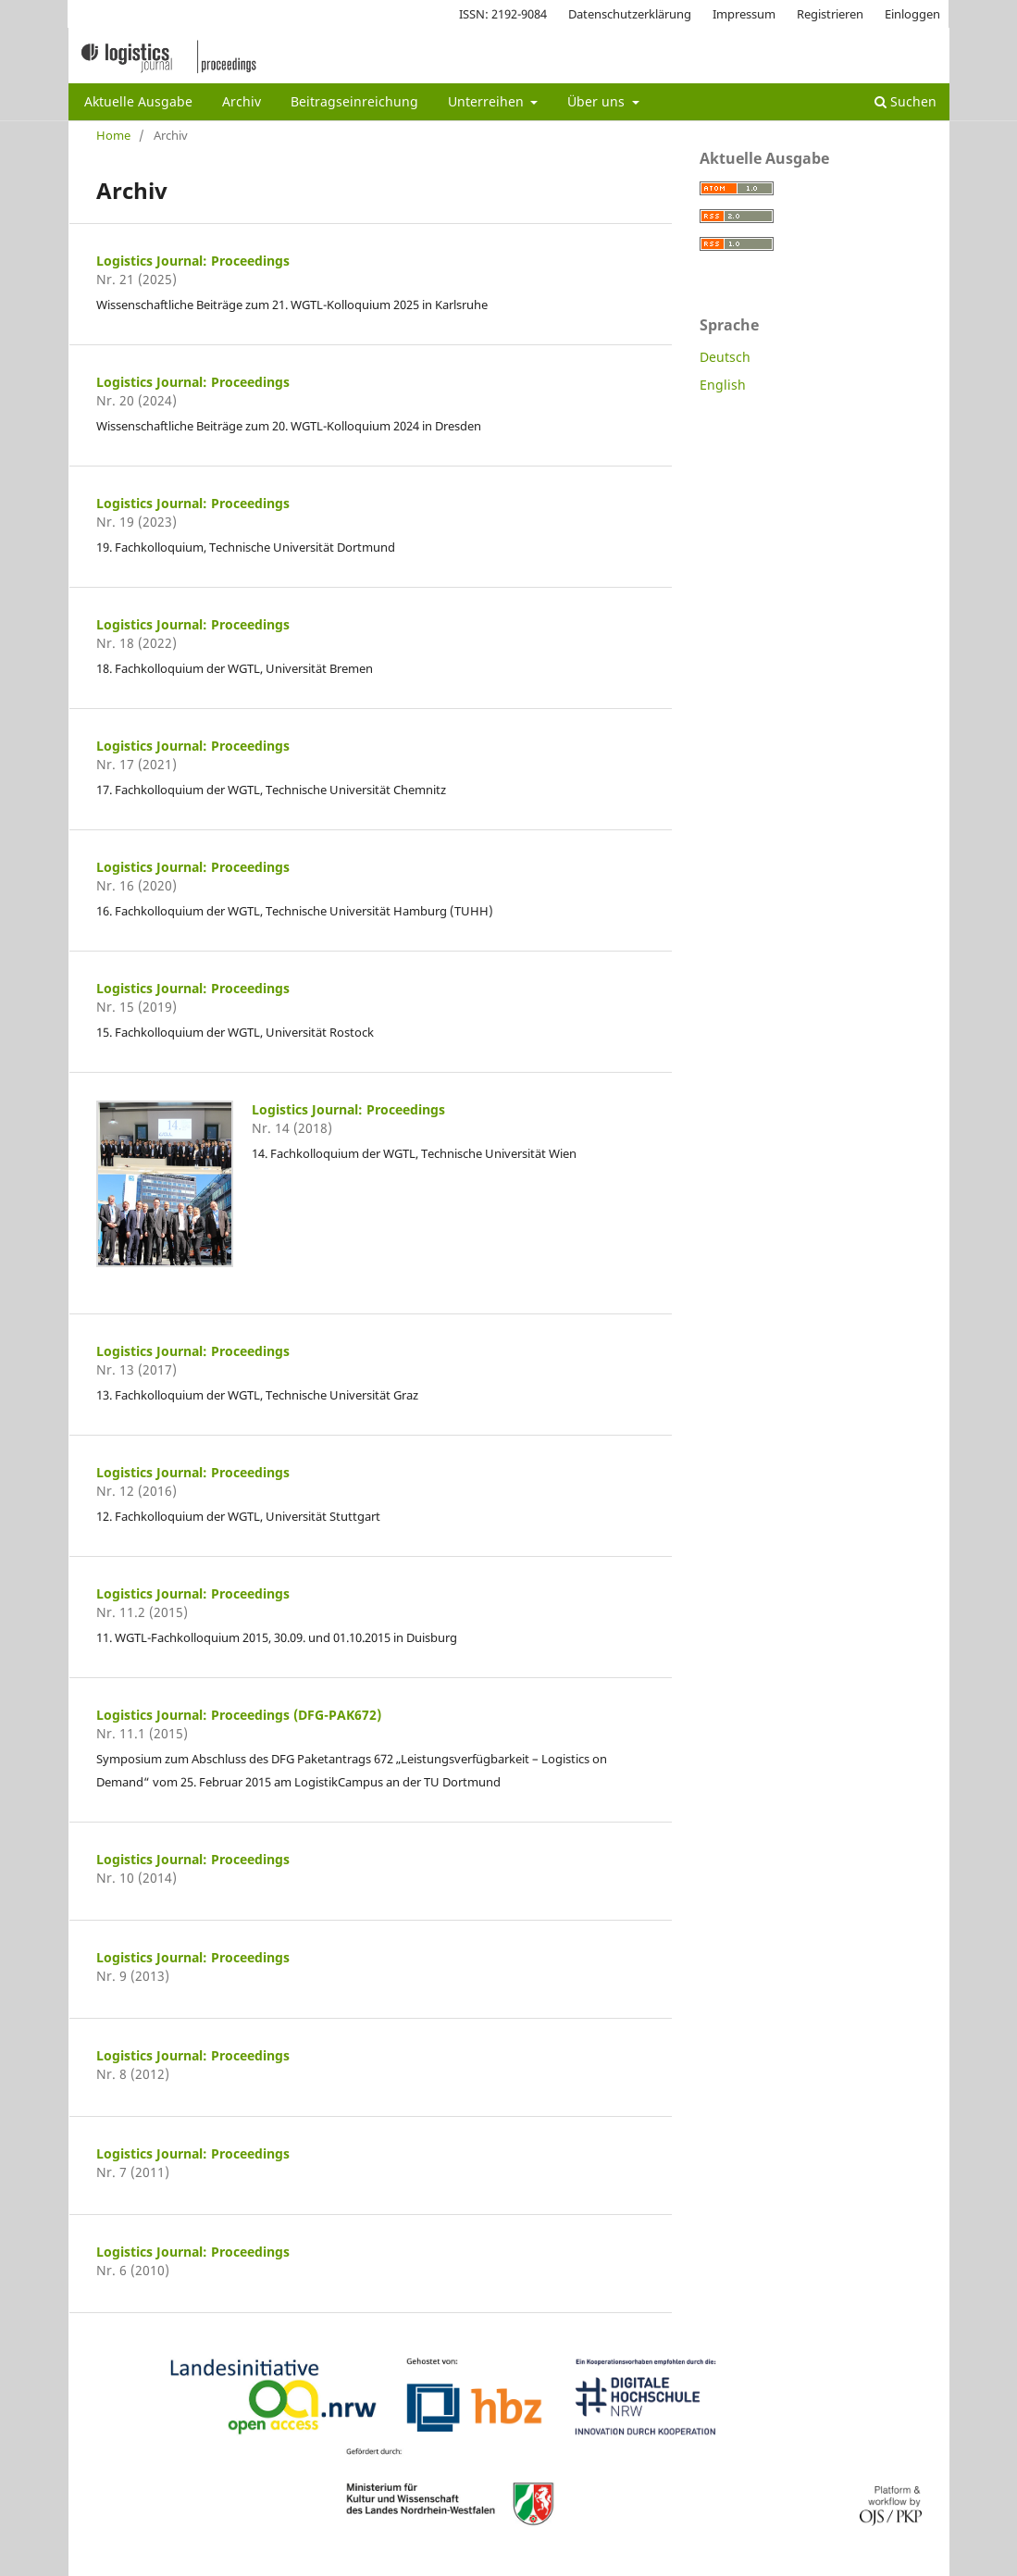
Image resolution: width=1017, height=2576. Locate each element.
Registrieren (830, 14)
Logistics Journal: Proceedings (193, 260)
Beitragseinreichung (354, 101)
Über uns (597, 101)
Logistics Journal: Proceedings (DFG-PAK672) (238, 1715)
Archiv (241, 101)
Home (113, 135)
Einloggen (912, 14)
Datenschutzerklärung (629, 14)
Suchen (905, 101)
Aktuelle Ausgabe (138, 101)
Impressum (744, 14)
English (723, 384)
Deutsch (725, 357)
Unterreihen (487, 101)
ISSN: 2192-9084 (503, 14)
